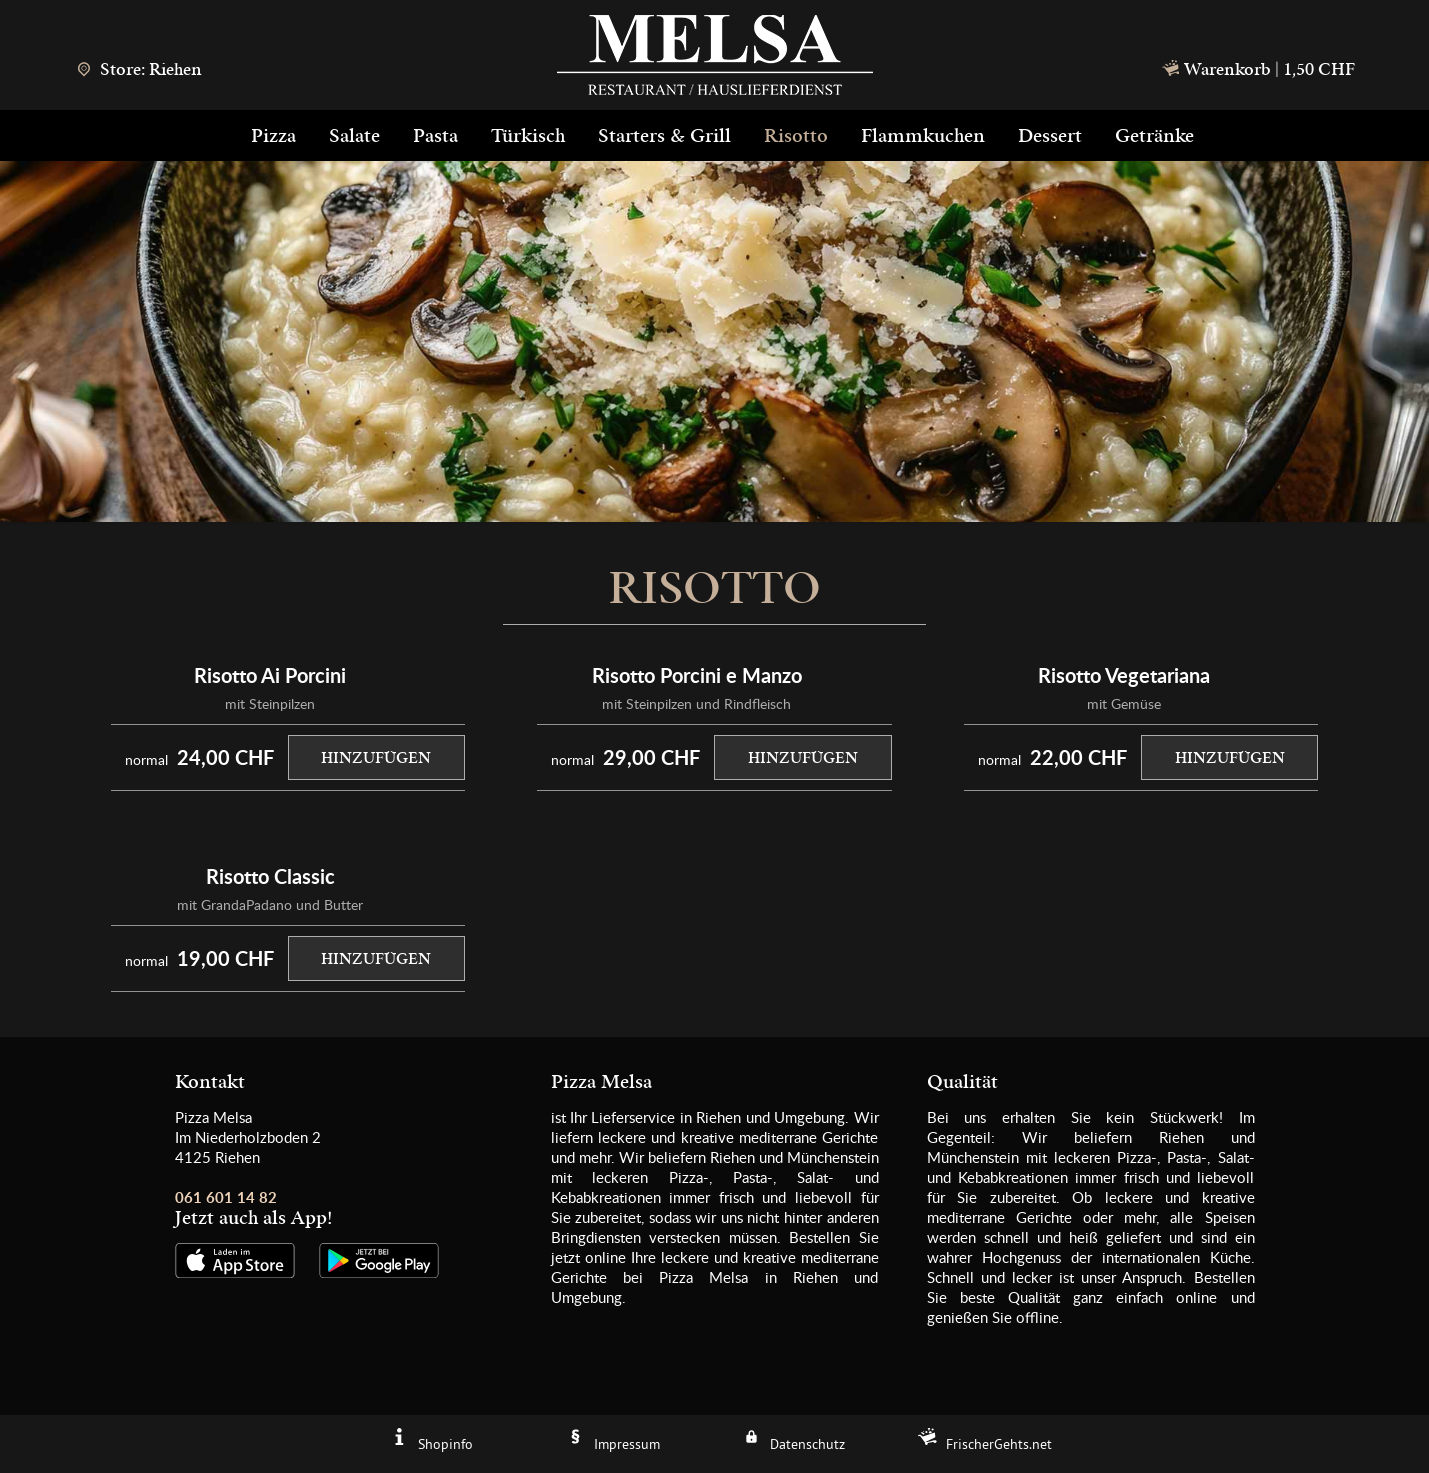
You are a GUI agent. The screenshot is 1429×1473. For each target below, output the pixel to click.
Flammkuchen (923, 136)
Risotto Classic (270, 876)
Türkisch (528, 136)
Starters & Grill (664, 136)
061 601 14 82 (226, 1197)
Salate (354, 136)
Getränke (1154, 136)
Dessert (1050, 136)
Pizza (273, 136)
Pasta (435, 136)
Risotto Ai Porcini (270, 675)
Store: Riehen (138, 69)
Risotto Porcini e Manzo (697, 675)
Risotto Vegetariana (1124, 675)
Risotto (796, 136)
